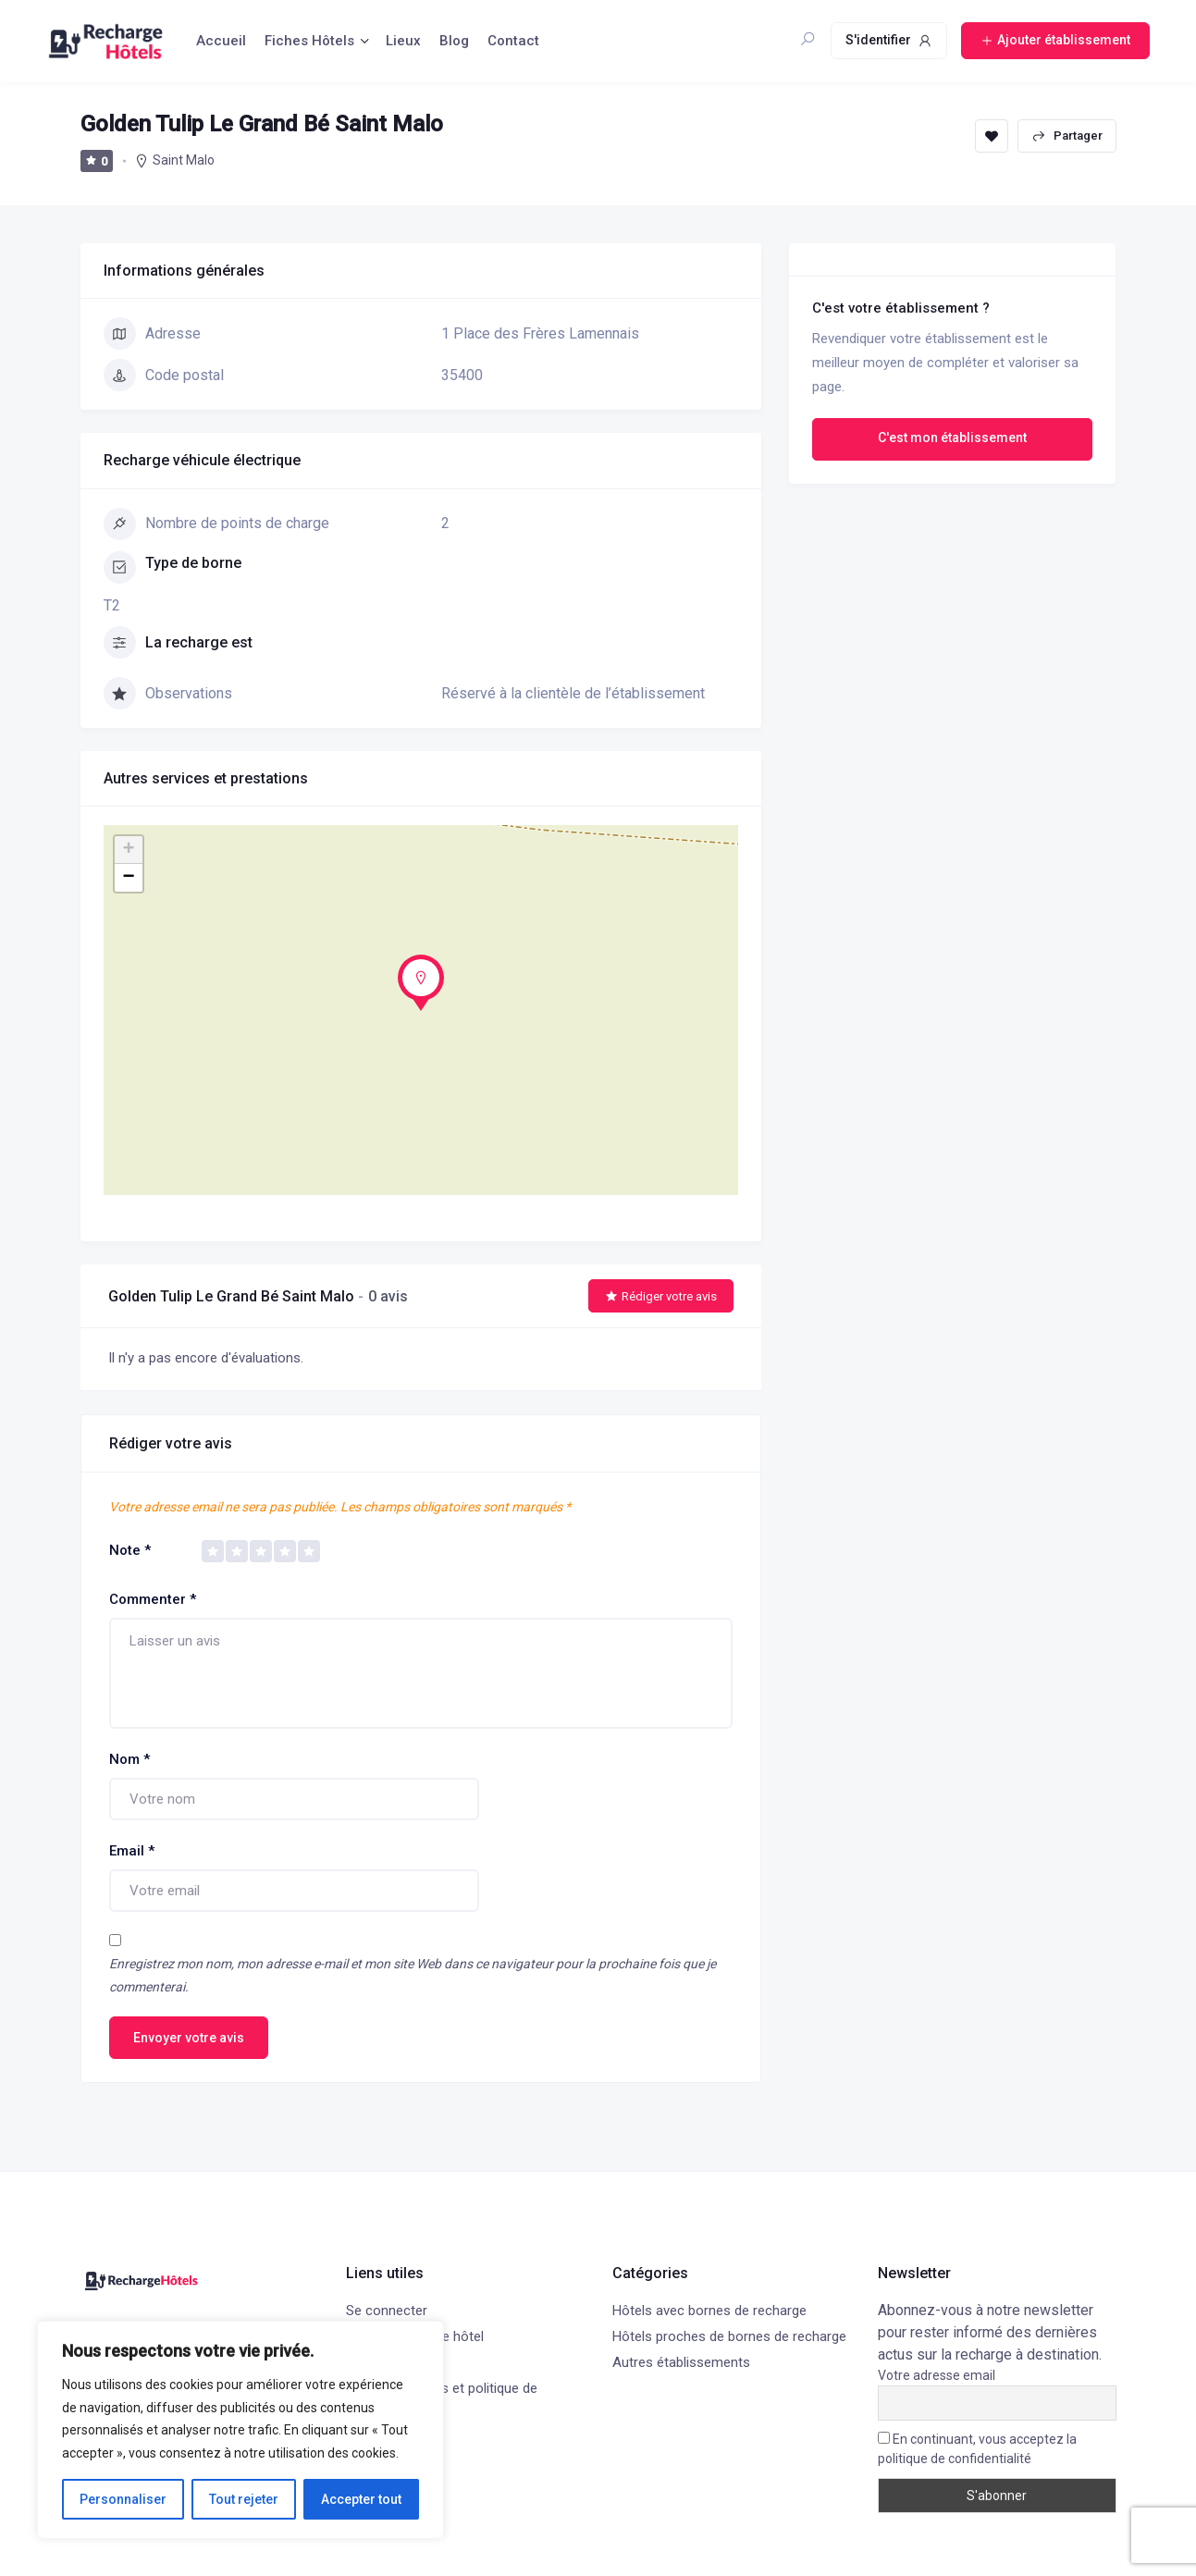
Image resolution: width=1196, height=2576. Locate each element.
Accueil (221, 40)
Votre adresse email (936, 2375)
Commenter (152, 1599)
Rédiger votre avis (661, 1296)
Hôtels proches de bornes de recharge (729, 2336)
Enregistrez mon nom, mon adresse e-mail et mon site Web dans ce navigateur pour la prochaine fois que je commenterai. (412, 1975)
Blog (454, 40)
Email (131, 1851)
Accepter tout (361, 2499)
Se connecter (386, 2310)
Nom (129, 1759)
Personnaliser (123, 2499)
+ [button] (128, 850)
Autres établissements (681, 2362)
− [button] (128, 878)
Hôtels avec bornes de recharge (709, 2310)
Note (130, 1550)
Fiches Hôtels (309, 40)
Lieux (403, 40)
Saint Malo (184, 160)
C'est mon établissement (952, 437)
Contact (513, 40)
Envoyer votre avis (188, 2037)
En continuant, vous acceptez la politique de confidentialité (977, 2449)
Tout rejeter (243, 2499)
